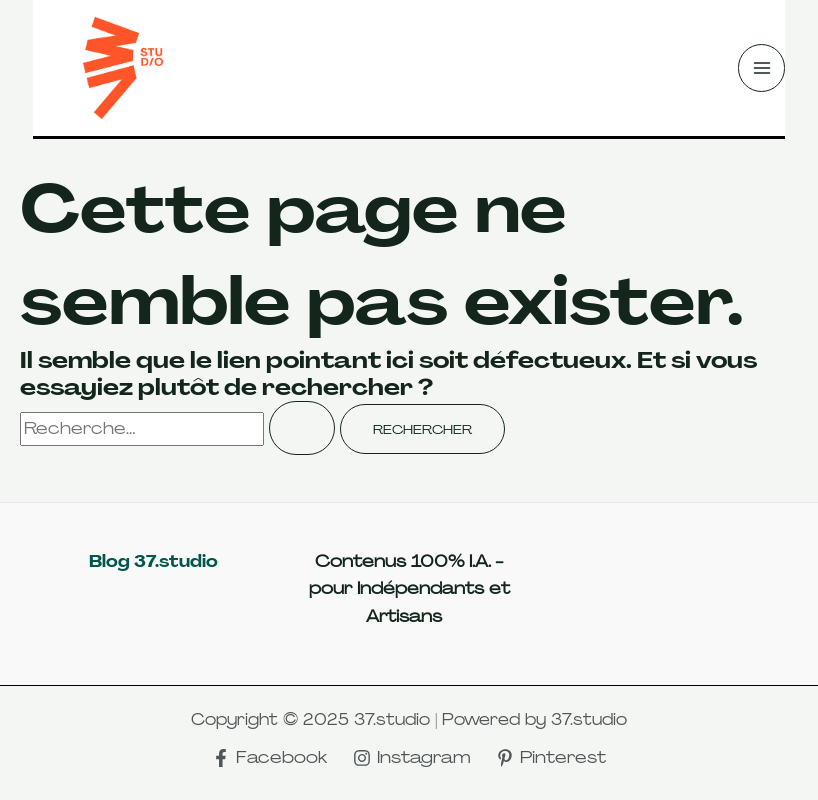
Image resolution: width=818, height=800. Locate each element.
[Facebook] (269, 758)
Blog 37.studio (153, 561)
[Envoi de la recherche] (302, 428)
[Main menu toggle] (762, 68)
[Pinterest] (551, 758)
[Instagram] (412, 758)
